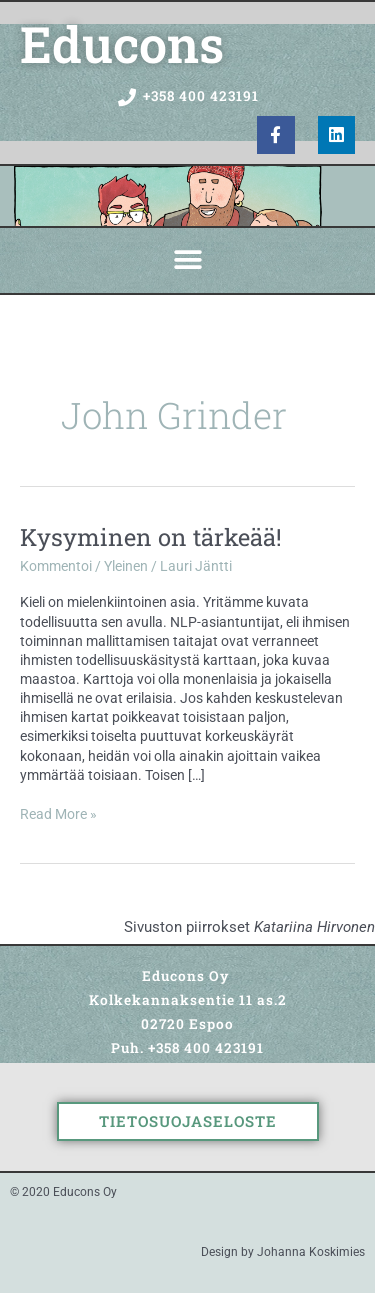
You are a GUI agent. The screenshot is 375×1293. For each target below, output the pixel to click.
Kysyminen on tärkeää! (151, 536)
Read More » (58, 813)
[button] (187, 260)
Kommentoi (56, 566)
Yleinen (126, 566)
